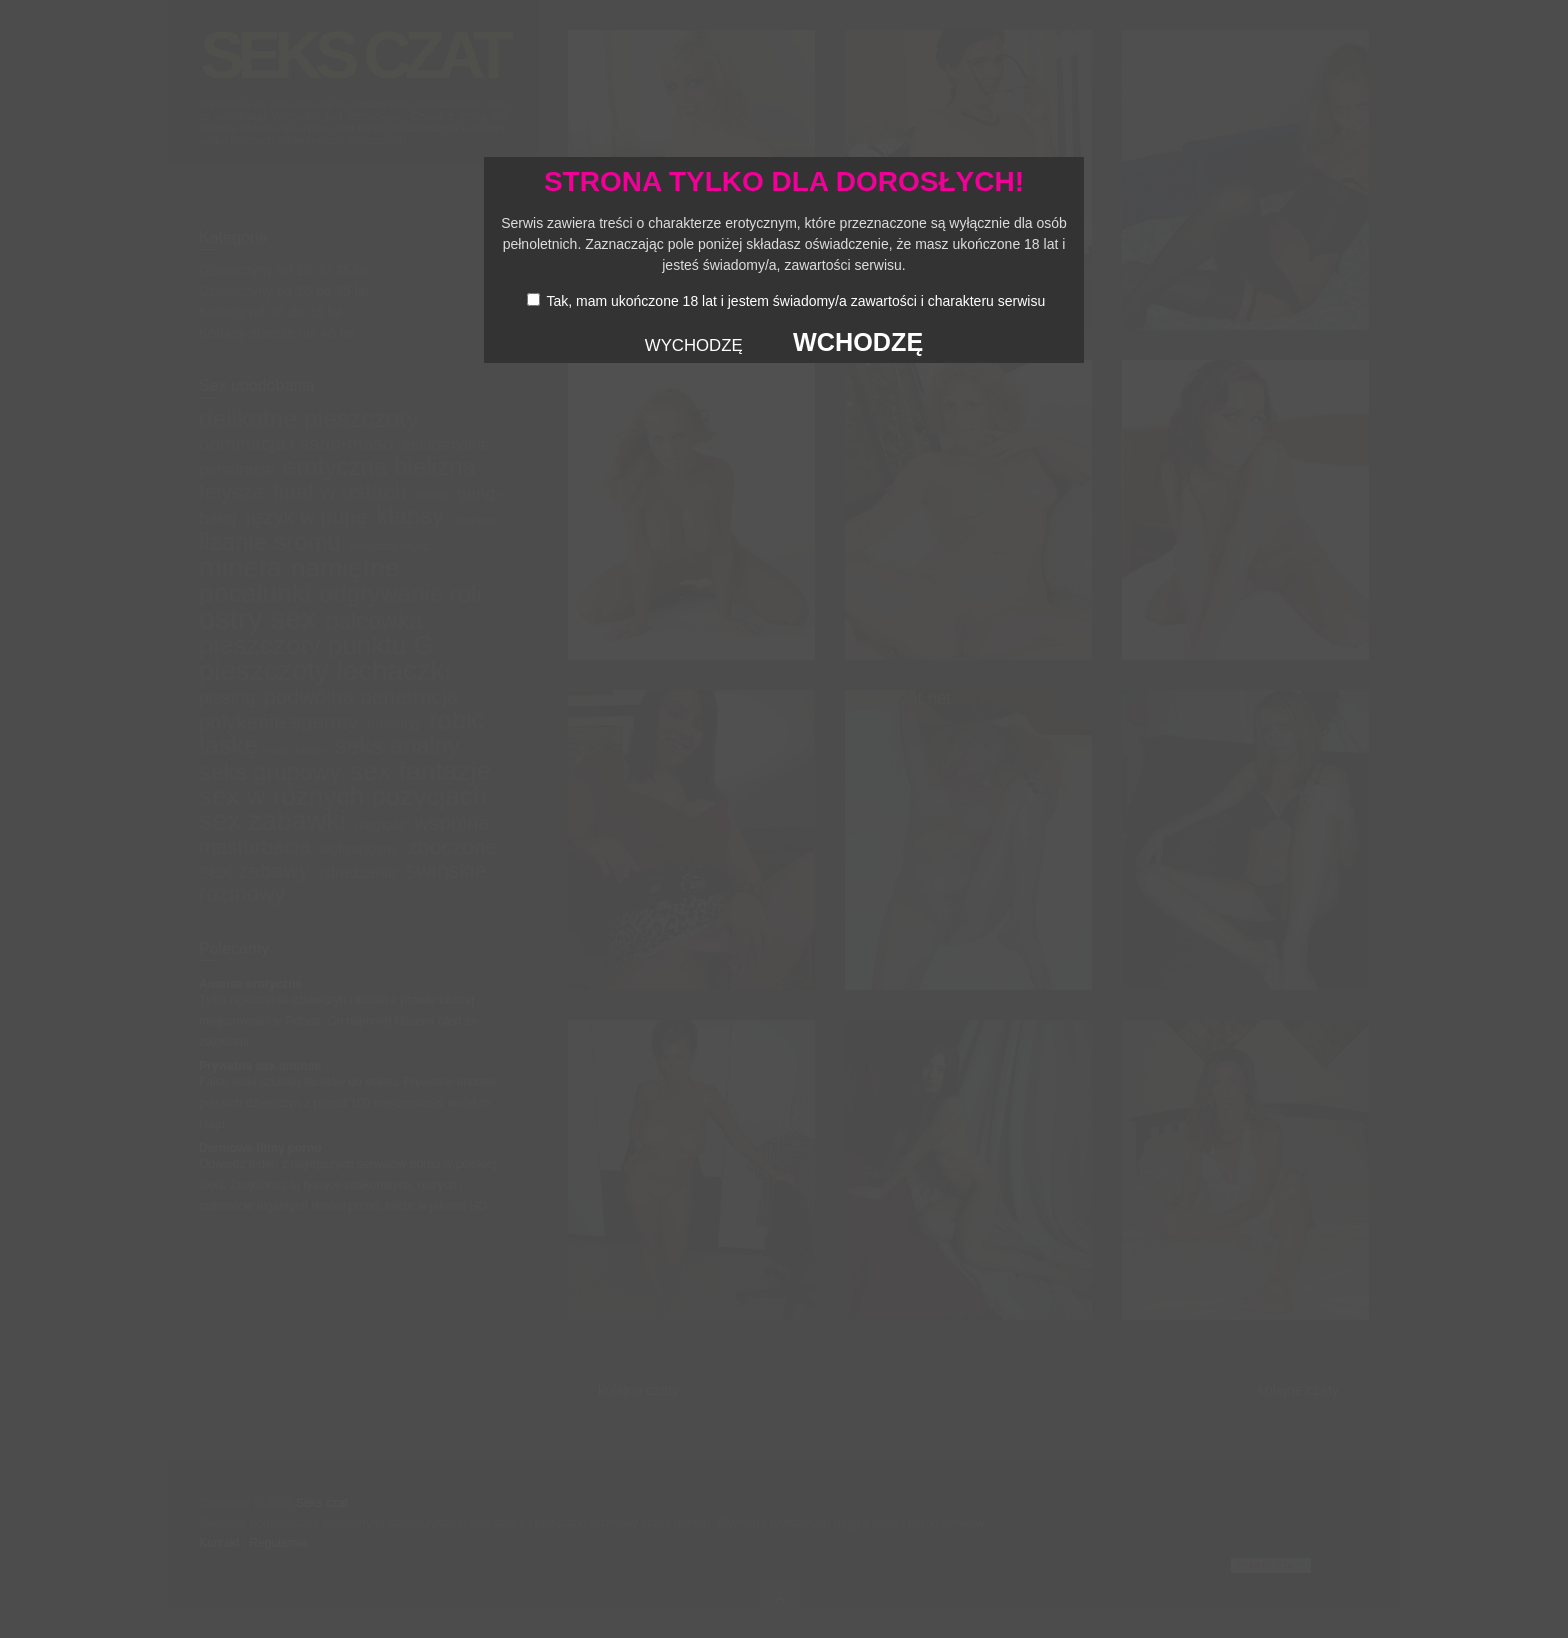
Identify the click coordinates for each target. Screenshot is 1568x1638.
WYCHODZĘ (694, 345)
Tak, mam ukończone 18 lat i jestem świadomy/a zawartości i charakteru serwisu (795, 301)
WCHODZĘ (858, 342)
